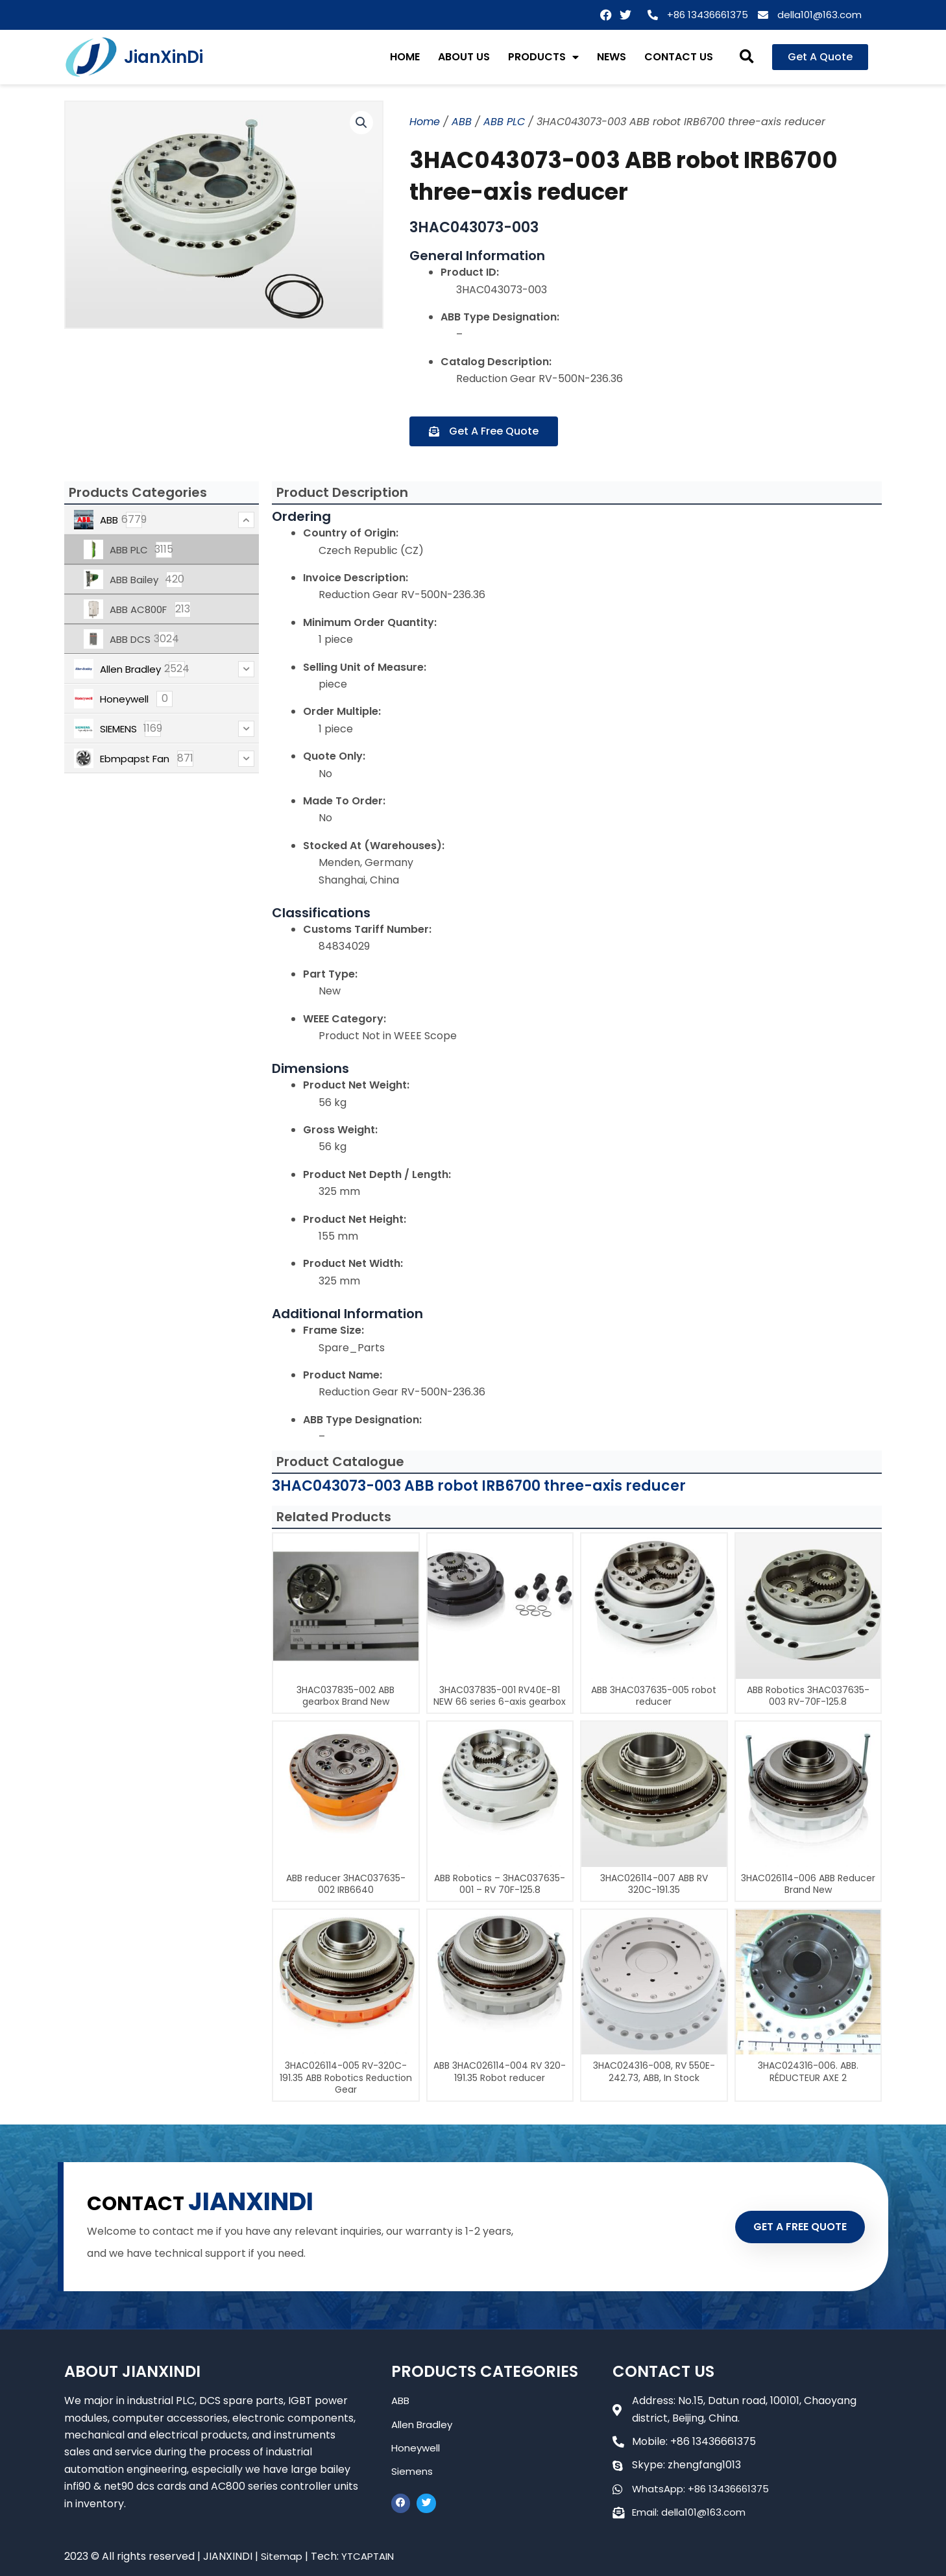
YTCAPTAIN (371, 2556)
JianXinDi (163, 57)
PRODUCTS (543, 57)
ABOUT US (464, 56)
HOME (405, 56)
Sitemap (282, 2556)
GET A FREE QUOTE (789, 2226)
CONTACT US (678, 56)
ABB (462, 121)
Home (424, 121)
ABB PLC (504, 121)
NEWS (611, 56)
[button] (747, 57)
